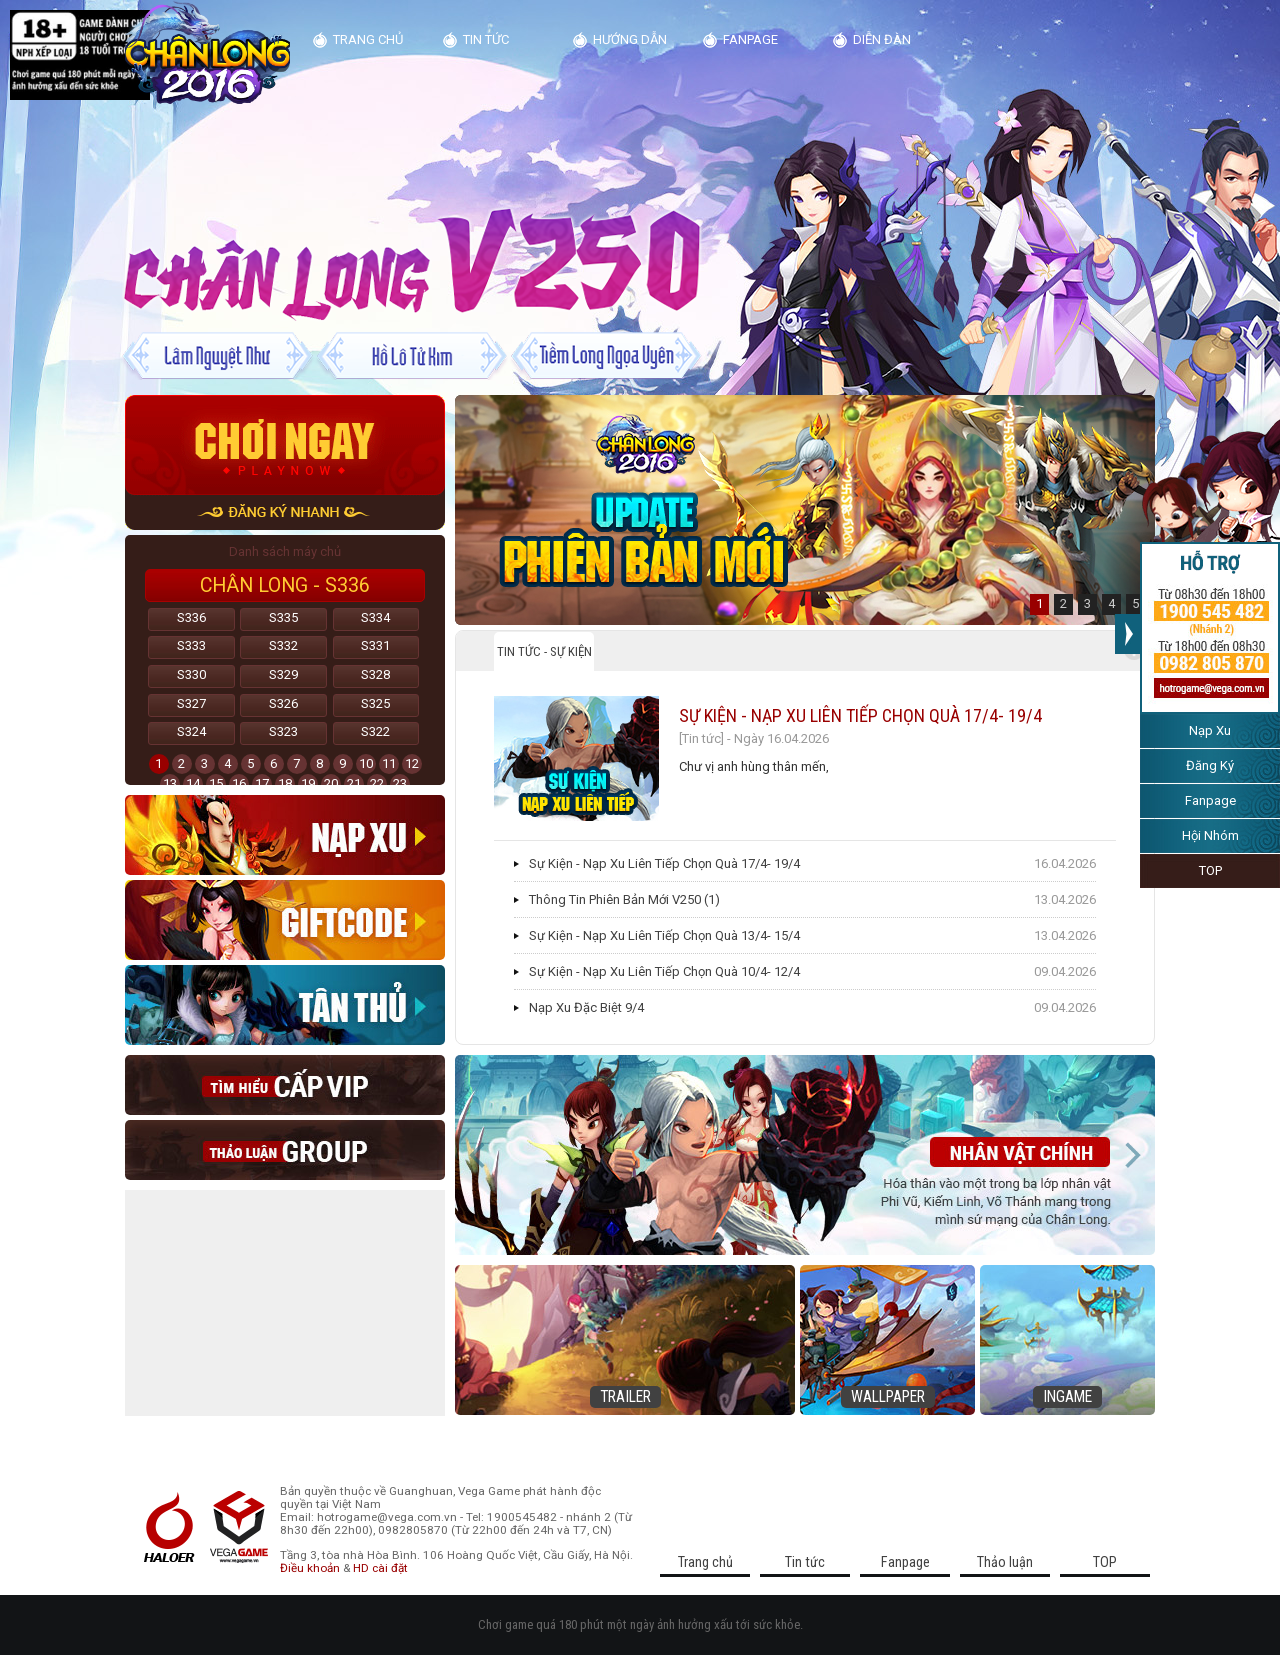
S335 (283, 617)
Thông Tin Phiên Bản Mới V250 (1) (624, 899)
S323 (283, 731)
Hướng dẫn (630, 39)
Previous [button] (478, 1155)
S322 (375, 731)
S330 (191, 674)
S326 (283, 703)
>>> (1127, 634)
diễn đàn (882, 39)
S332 (283, 645)
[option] (805, 510)
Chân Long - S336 (285, 585)
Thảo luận (1005, 1562)
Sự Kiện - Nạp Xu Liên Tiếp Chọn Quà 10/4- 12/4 (664, 971)
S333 (191, 645)
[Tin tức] (701, 738)
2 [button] (1063, 603)
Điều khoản (310, 1568)
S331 (375, 645)
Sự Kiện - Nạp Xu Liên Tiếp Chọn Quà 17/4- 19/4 (860, 715)
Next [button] (1132, 1155)
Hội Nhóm (1210, 835)
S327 (191, 703)
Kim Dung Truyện (207, 54)
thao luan (285, 1150)
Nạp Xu (1210, 730)
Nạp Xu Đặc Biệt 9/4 (586, 1007)
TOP (1210, 870)
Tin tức (486, 39)
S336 (191, 617)
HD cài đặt (380, 1568)
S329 (283, 674)
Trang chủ (368, 39)
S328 (375, 674)
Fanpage (1210, 800)
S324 (191, 731)
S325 (375, 703)
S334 (375, 617)
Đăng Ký (1210, 765)
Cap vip (285, 1085)
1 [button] (1039, 603)
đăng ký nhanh (285, 512)
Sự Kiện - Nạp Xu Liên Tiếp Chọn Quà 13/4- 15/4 (664, 935)
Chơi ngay (285, 445)
